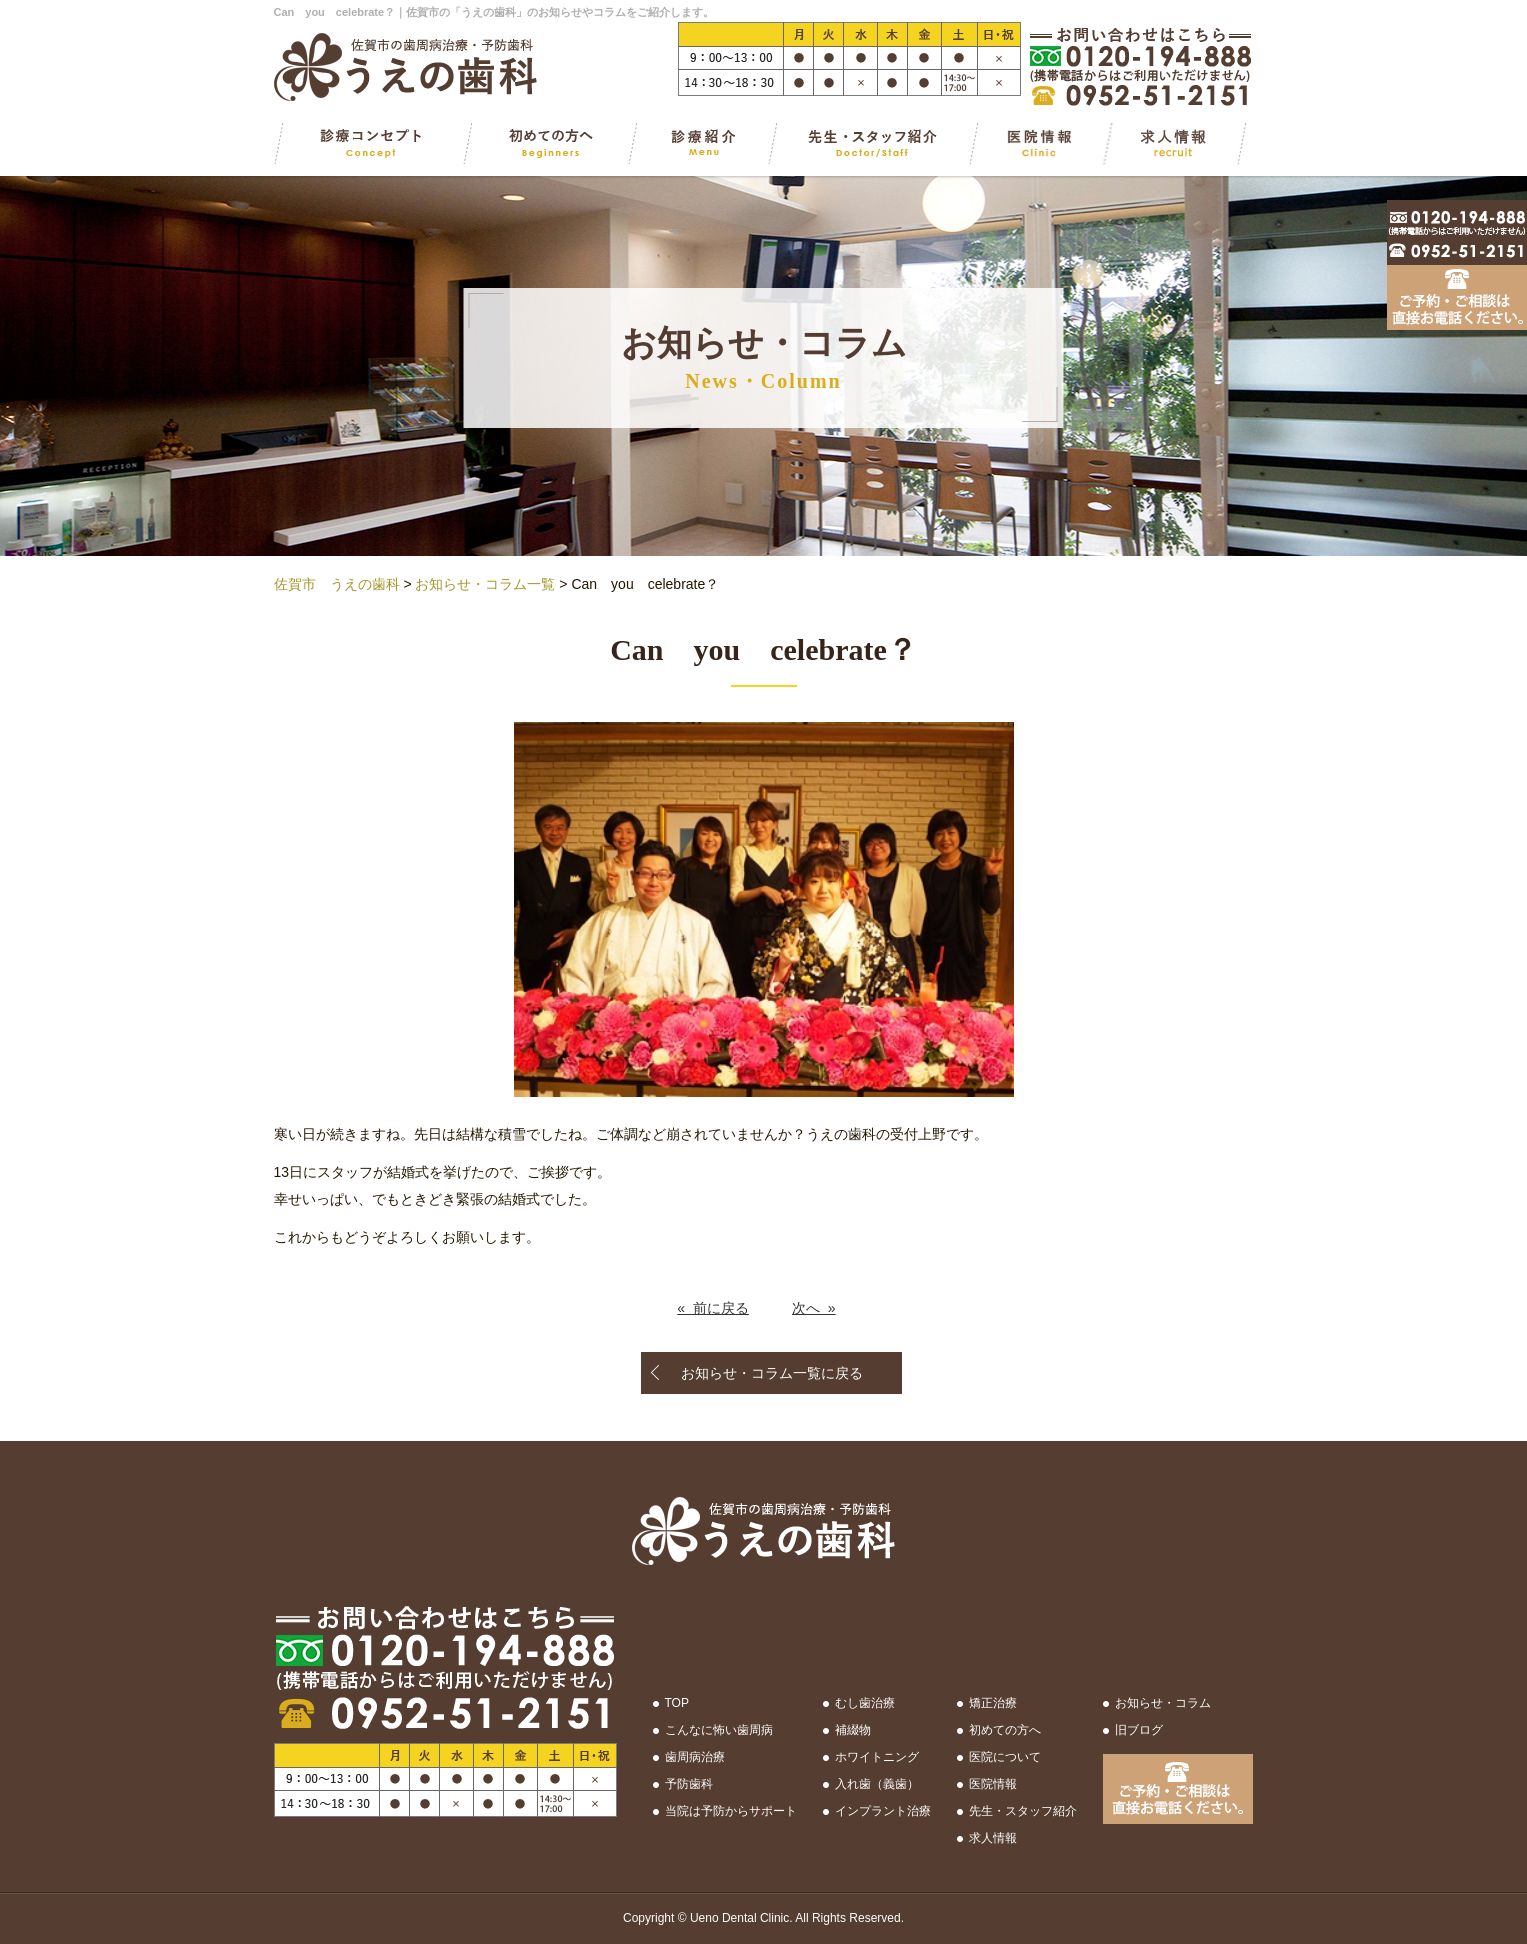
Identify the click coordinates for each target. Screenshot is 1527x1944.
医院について (1005, 1757)
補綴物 (853, 1730)
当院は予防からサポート (731, 1811)
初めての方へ (1005, 1730)
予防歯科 (689, 1784)
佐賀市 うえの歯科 (337, 584)
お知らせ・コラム (1163, 1703)
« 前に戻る (713, 1308)
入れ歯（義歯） (877, 1784)
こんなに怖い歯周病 (719, 1730)
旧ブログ (1139, 1730)
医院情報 (993, 1784)
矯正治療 (993, 1703)
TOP (677, 1703)
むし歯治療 (865, 1703)
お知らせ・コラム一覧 (485, 584)
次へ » (814, 1308)
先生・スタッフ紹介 (1023, 1811)
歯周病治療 (695, 1757)
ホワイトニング (877, 1757)
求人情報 (993, 1838)
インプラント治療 (883, 1811)
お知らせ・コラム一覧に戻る (772, 1373)
